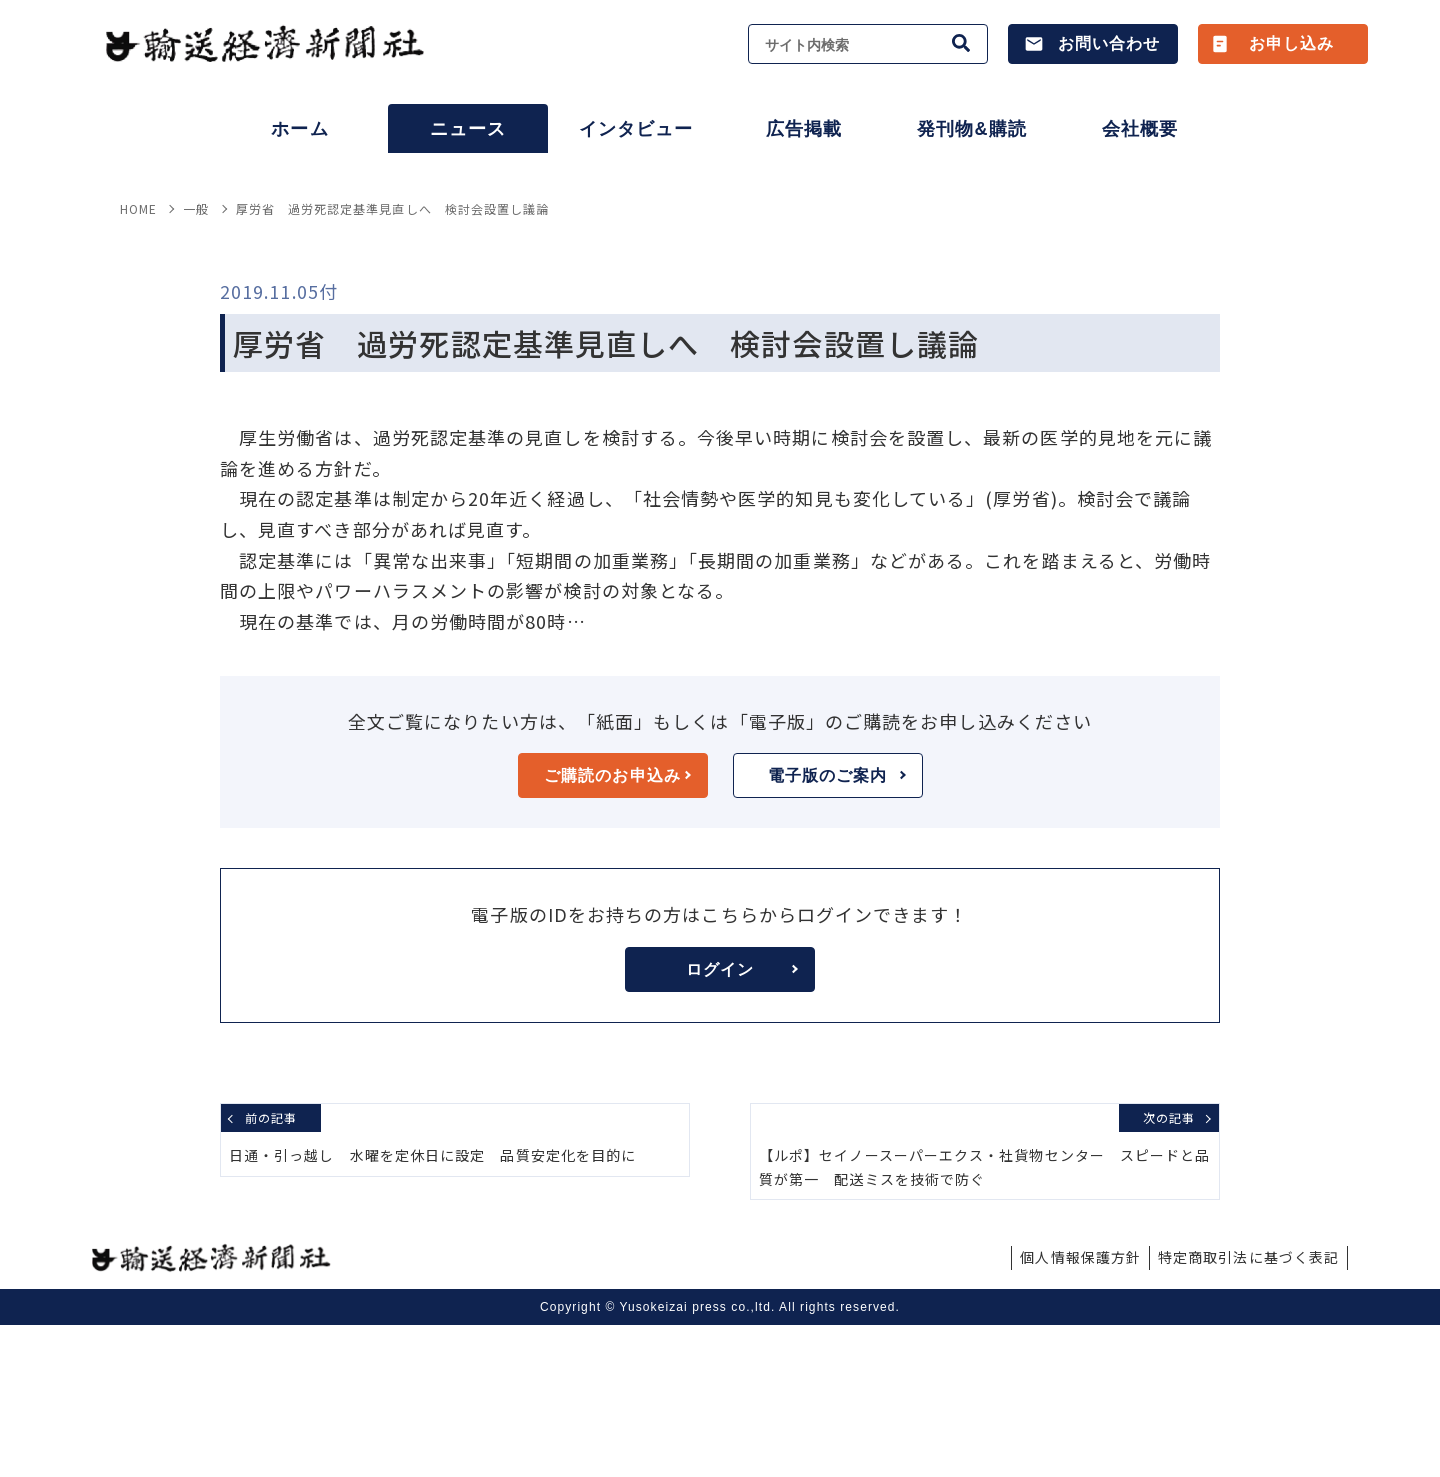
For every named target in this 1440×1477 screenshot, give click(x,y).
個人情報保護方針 (1080, 1409)
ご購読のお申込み (617, 927)
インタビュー (636, 129)
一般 (196, 360)
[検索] (962, 44)
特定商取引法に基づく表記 (1248, 1409)
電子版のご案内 (837, 927)
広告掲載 (804, 129)
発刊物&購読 (971, 129)
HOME (138, 360)
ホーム (299, 129)
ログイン (742, 1121)
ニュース (468, 129)
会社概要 (1140, 129)
